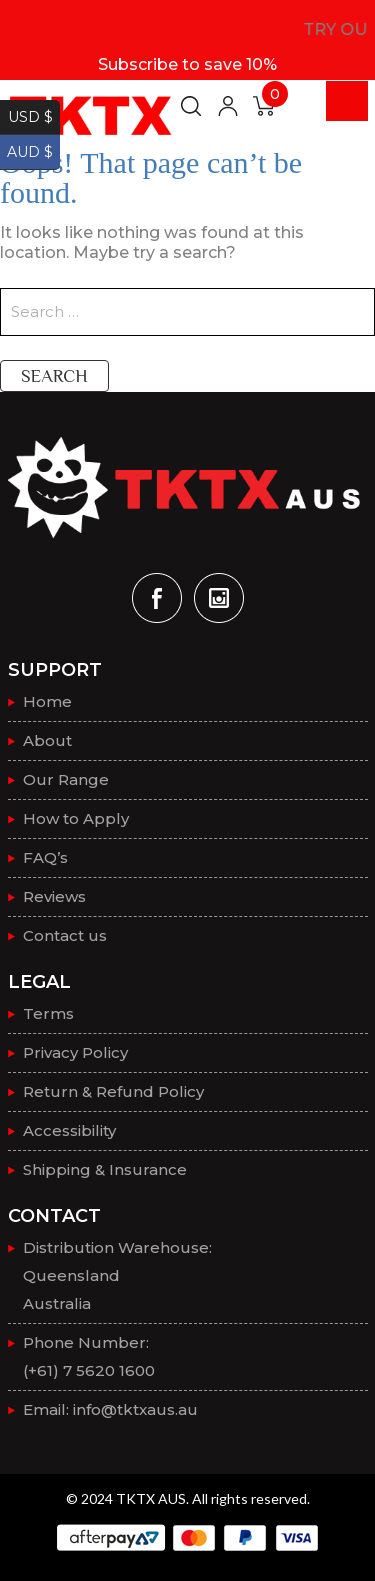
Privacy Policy (75, 1052)
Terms (48, 1013)
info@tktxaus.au (135, 1409)
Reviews (54, 896)
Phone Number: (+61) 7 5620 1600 (89, 1356)
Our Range (66, 779)
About (47, 740)
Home (47, 701)
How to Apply (76, 818)
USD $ (30, 117)
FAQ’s (45, 857)
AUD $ (30, 152)
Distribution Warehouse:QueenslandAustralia (117, 1275)
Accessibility (69, 1130)
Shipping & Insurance (105, 1169)
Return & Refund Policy (113, 1091)
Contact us (65, 935)
